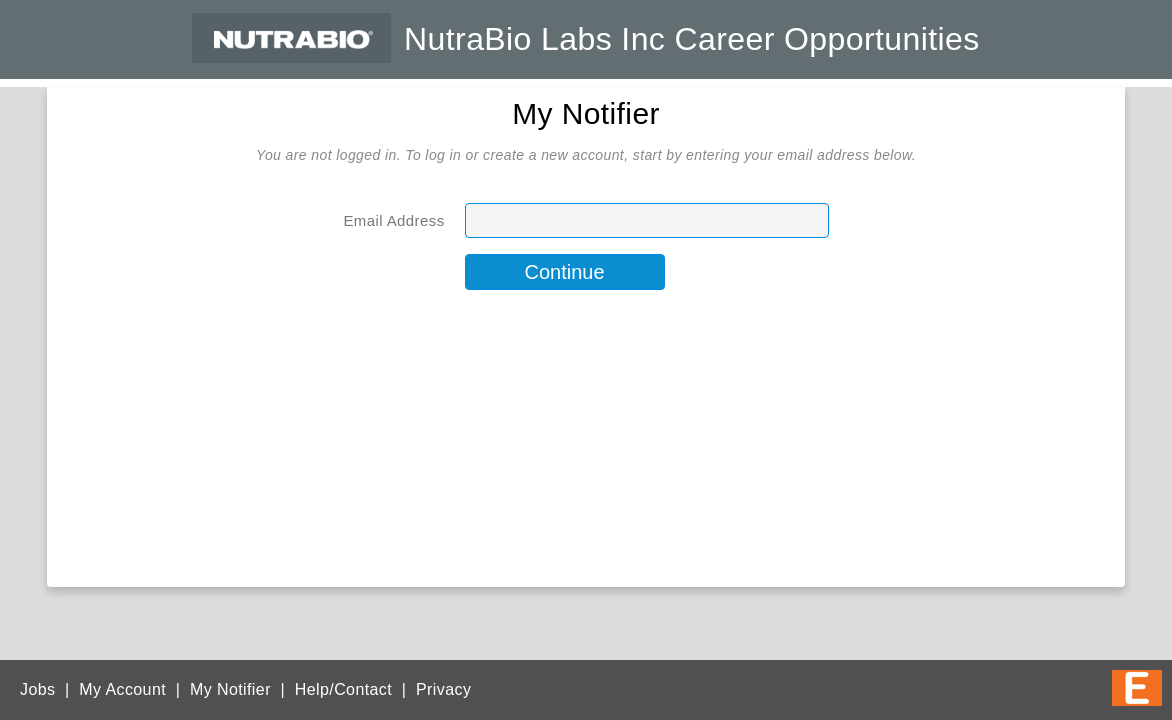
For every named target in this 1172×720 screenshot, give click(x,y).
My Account (122, 689)
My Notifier (230, 689)
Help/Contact (343, 689)
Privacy (443, 689)
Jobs (37, 689)
